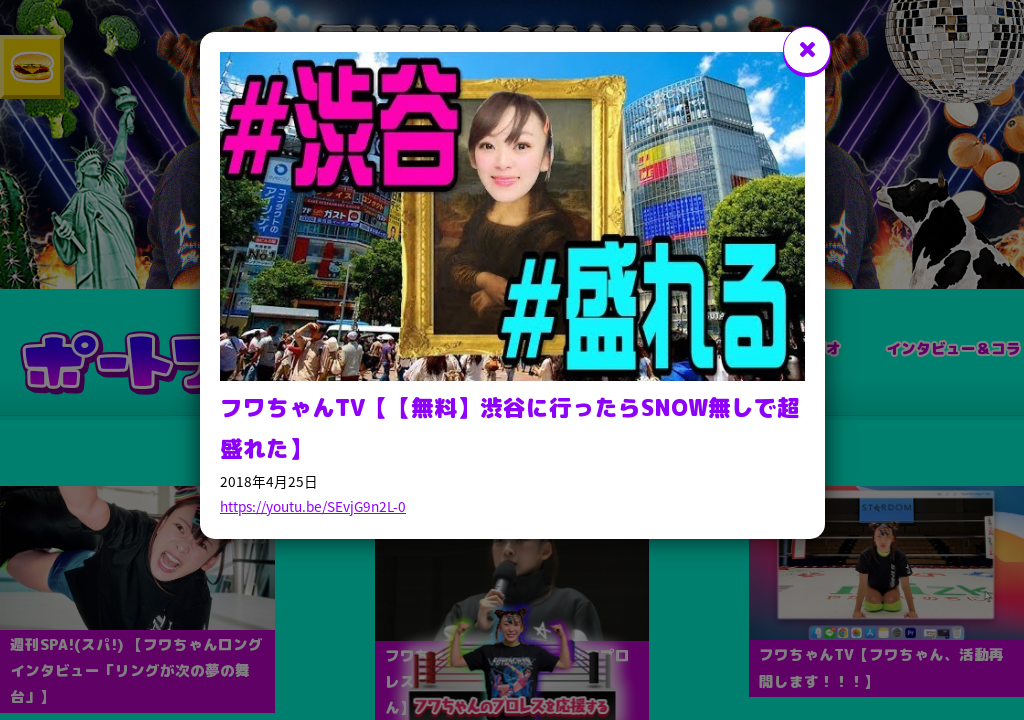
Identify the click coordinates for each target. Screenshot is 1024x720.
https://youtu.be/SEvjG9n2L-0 (313, 506)
